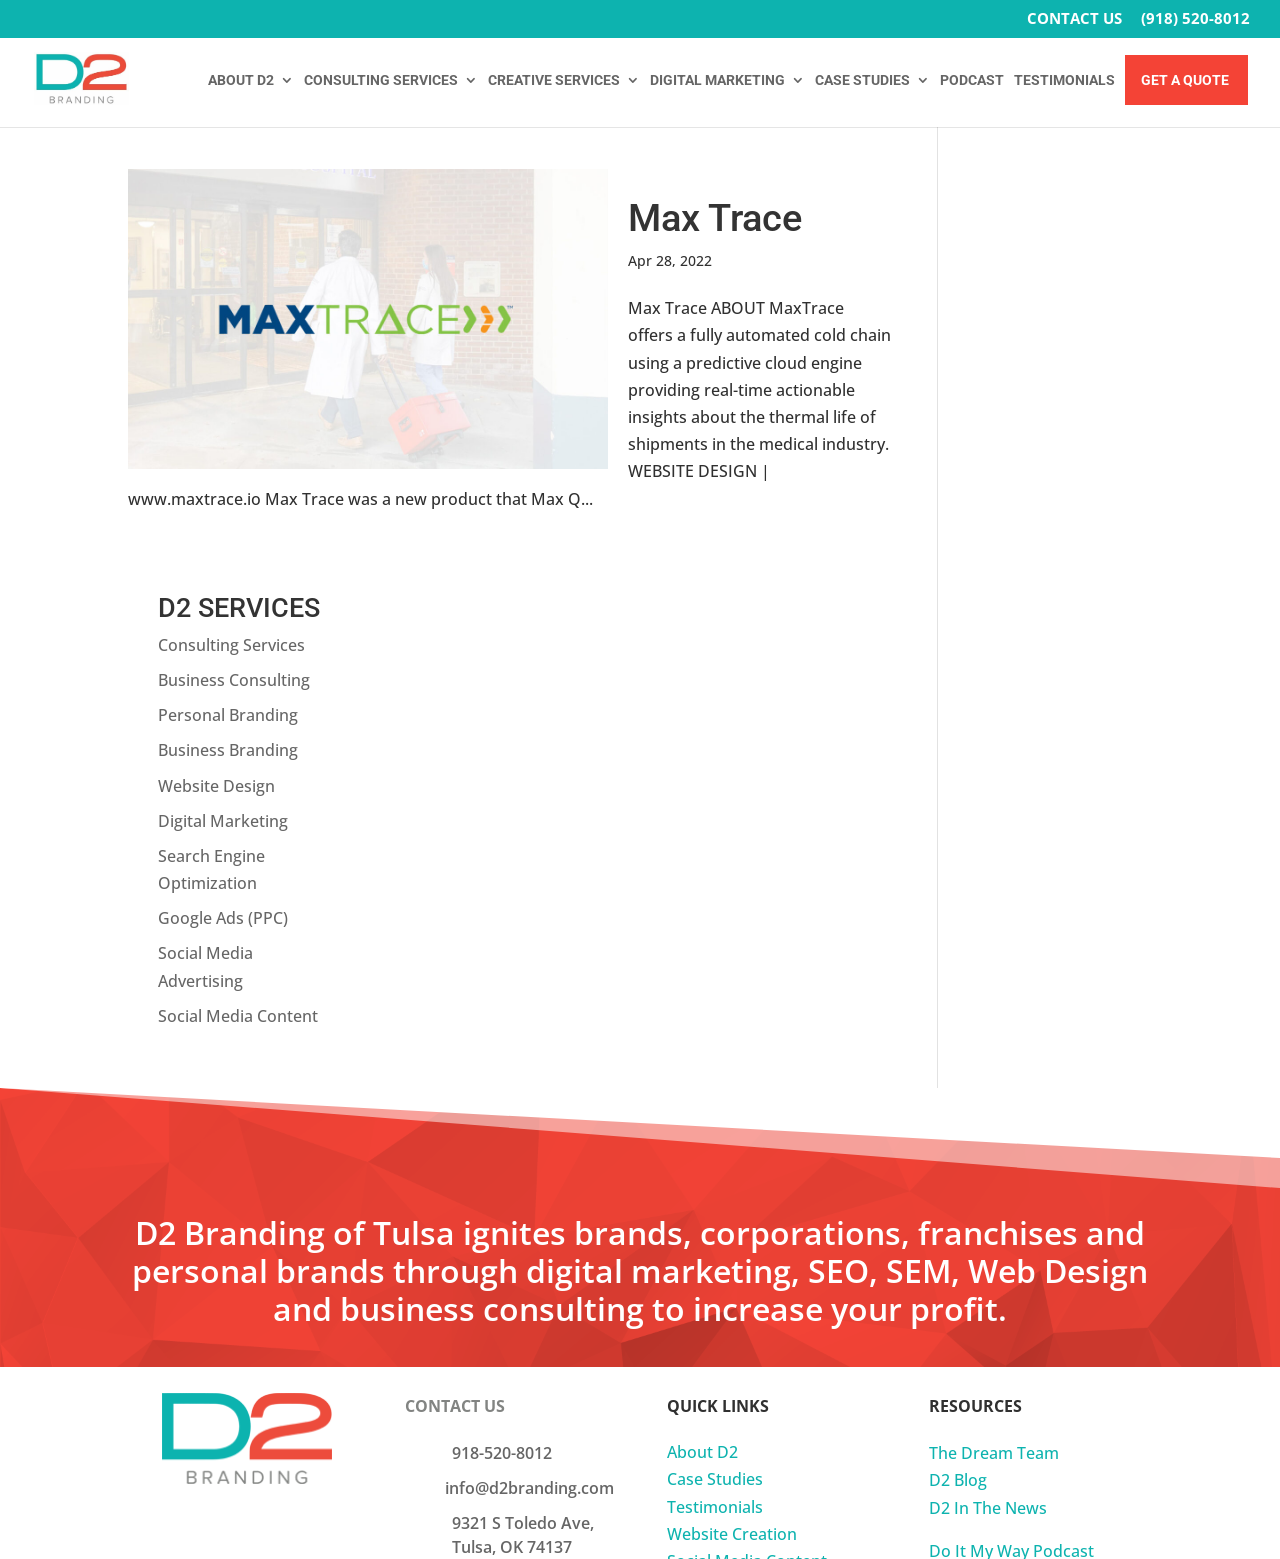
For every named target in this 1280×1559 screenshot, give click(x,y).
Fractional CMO (725, 1217)
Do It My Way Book (1000, 1152)
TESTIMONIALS (1064, 80)
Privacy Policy (980, 1195)
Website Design (1026, 360)
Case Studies (715, 1054)
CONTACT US (1074, 19)
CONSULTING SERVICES (381, 80)
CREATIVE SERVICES (554, 80)
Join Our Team (506, 1190)
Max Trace (715, 218)
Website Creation (732, 1108)
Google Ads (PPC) (1033, 493)
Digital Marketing (1033, 395)
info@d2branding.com (529, 1062)
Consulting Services (1041, 219)
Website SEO (715, 1190)
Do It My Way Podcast (1011, 1125)
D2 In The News (988, 1082)
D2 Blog (958, 1055)
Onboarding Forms (1001, 1223)
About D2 (702, 1026)
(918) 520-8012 (1195, 19)
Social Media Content (1048, 590)
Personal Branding (1038, 289)
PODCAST (972, 80)
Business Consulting (1044, 254)
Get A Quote (1185, 80)
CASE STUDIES (862, 80)
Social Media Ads (730, 1162)
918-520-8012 (502, 1027)
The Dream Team (994, 1027)
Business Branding (1038, 325)
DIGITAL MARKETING (717, 80)
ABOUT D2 (241, 80)
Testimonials (715, 1081)
